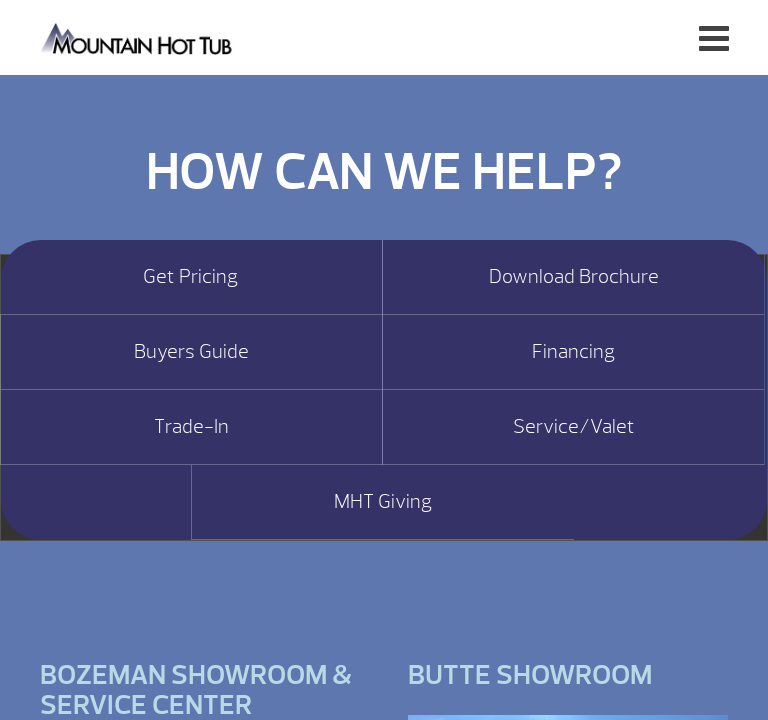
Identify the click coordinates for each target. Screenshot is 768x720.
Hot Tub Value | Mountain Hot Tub (137, 37)
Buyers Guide (191, 352)
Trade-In (191, 427)
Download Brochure (574, 277)
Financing (573, 352)
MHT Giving (383, 502)
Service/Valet (574, 427)
